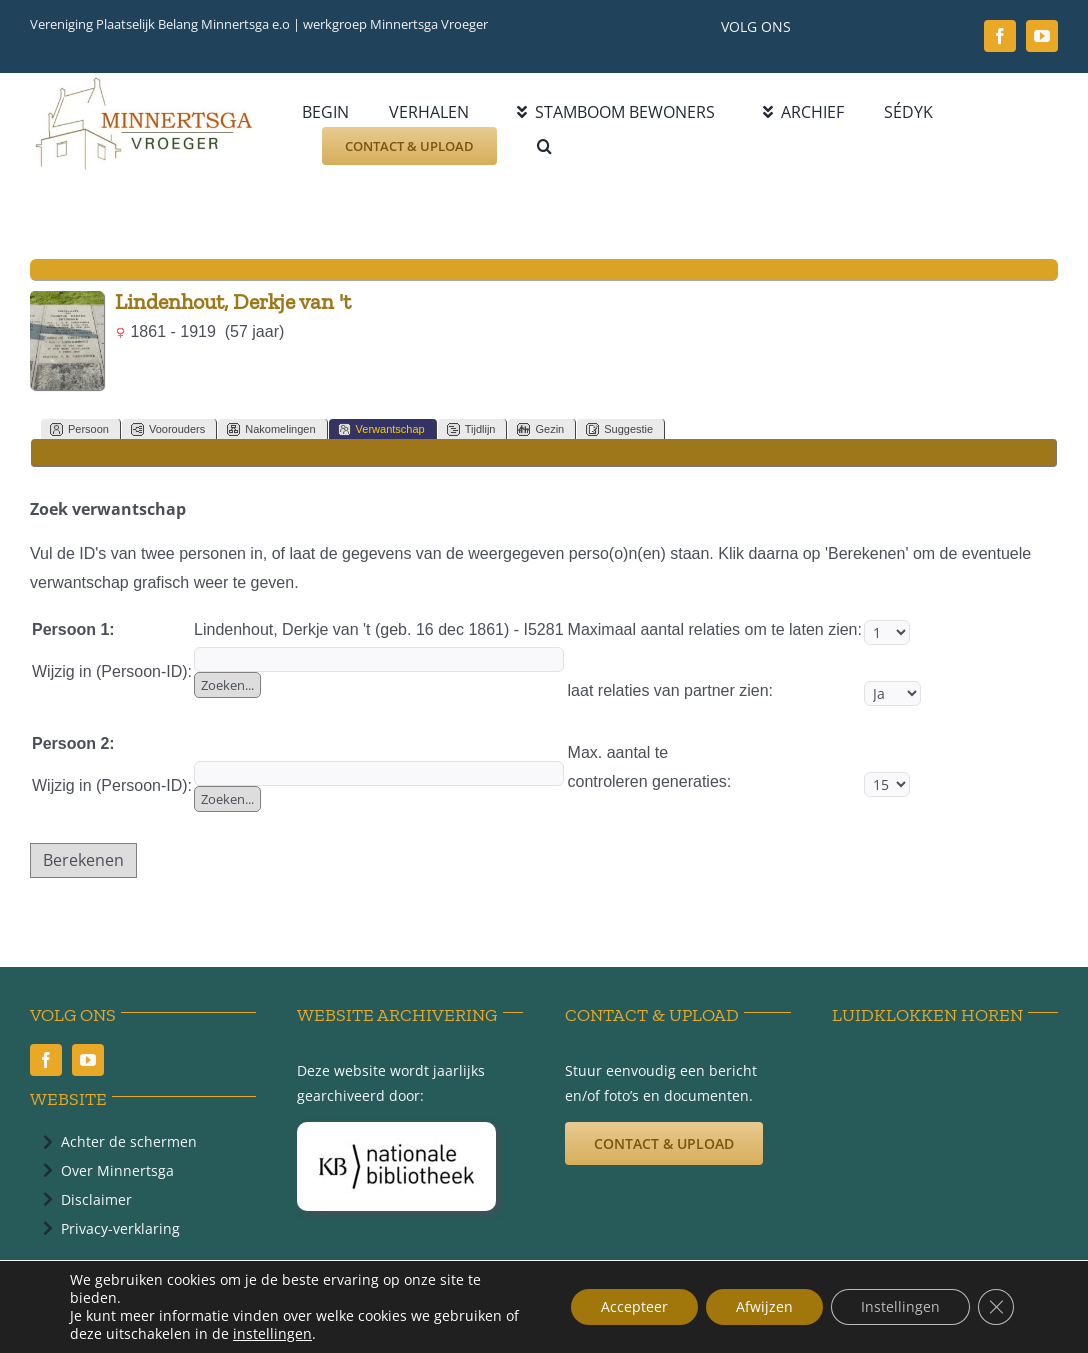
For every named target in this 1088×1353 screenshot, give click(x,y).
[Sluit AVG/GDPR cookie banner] (996, 1307)
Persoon (79, 429)
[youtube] (1042, 36)
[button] (544, 146)
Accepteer (634, 1306)
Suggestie (619, 429)
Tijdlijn (471, 429)
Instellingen (900, 1306)
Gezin (540, 429)
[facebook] (1000, 36)
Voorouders (168, 429)
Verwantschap (381, 429)
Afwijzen (764, 1306)
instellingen (272, 1334)
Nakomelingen (271, 429)
